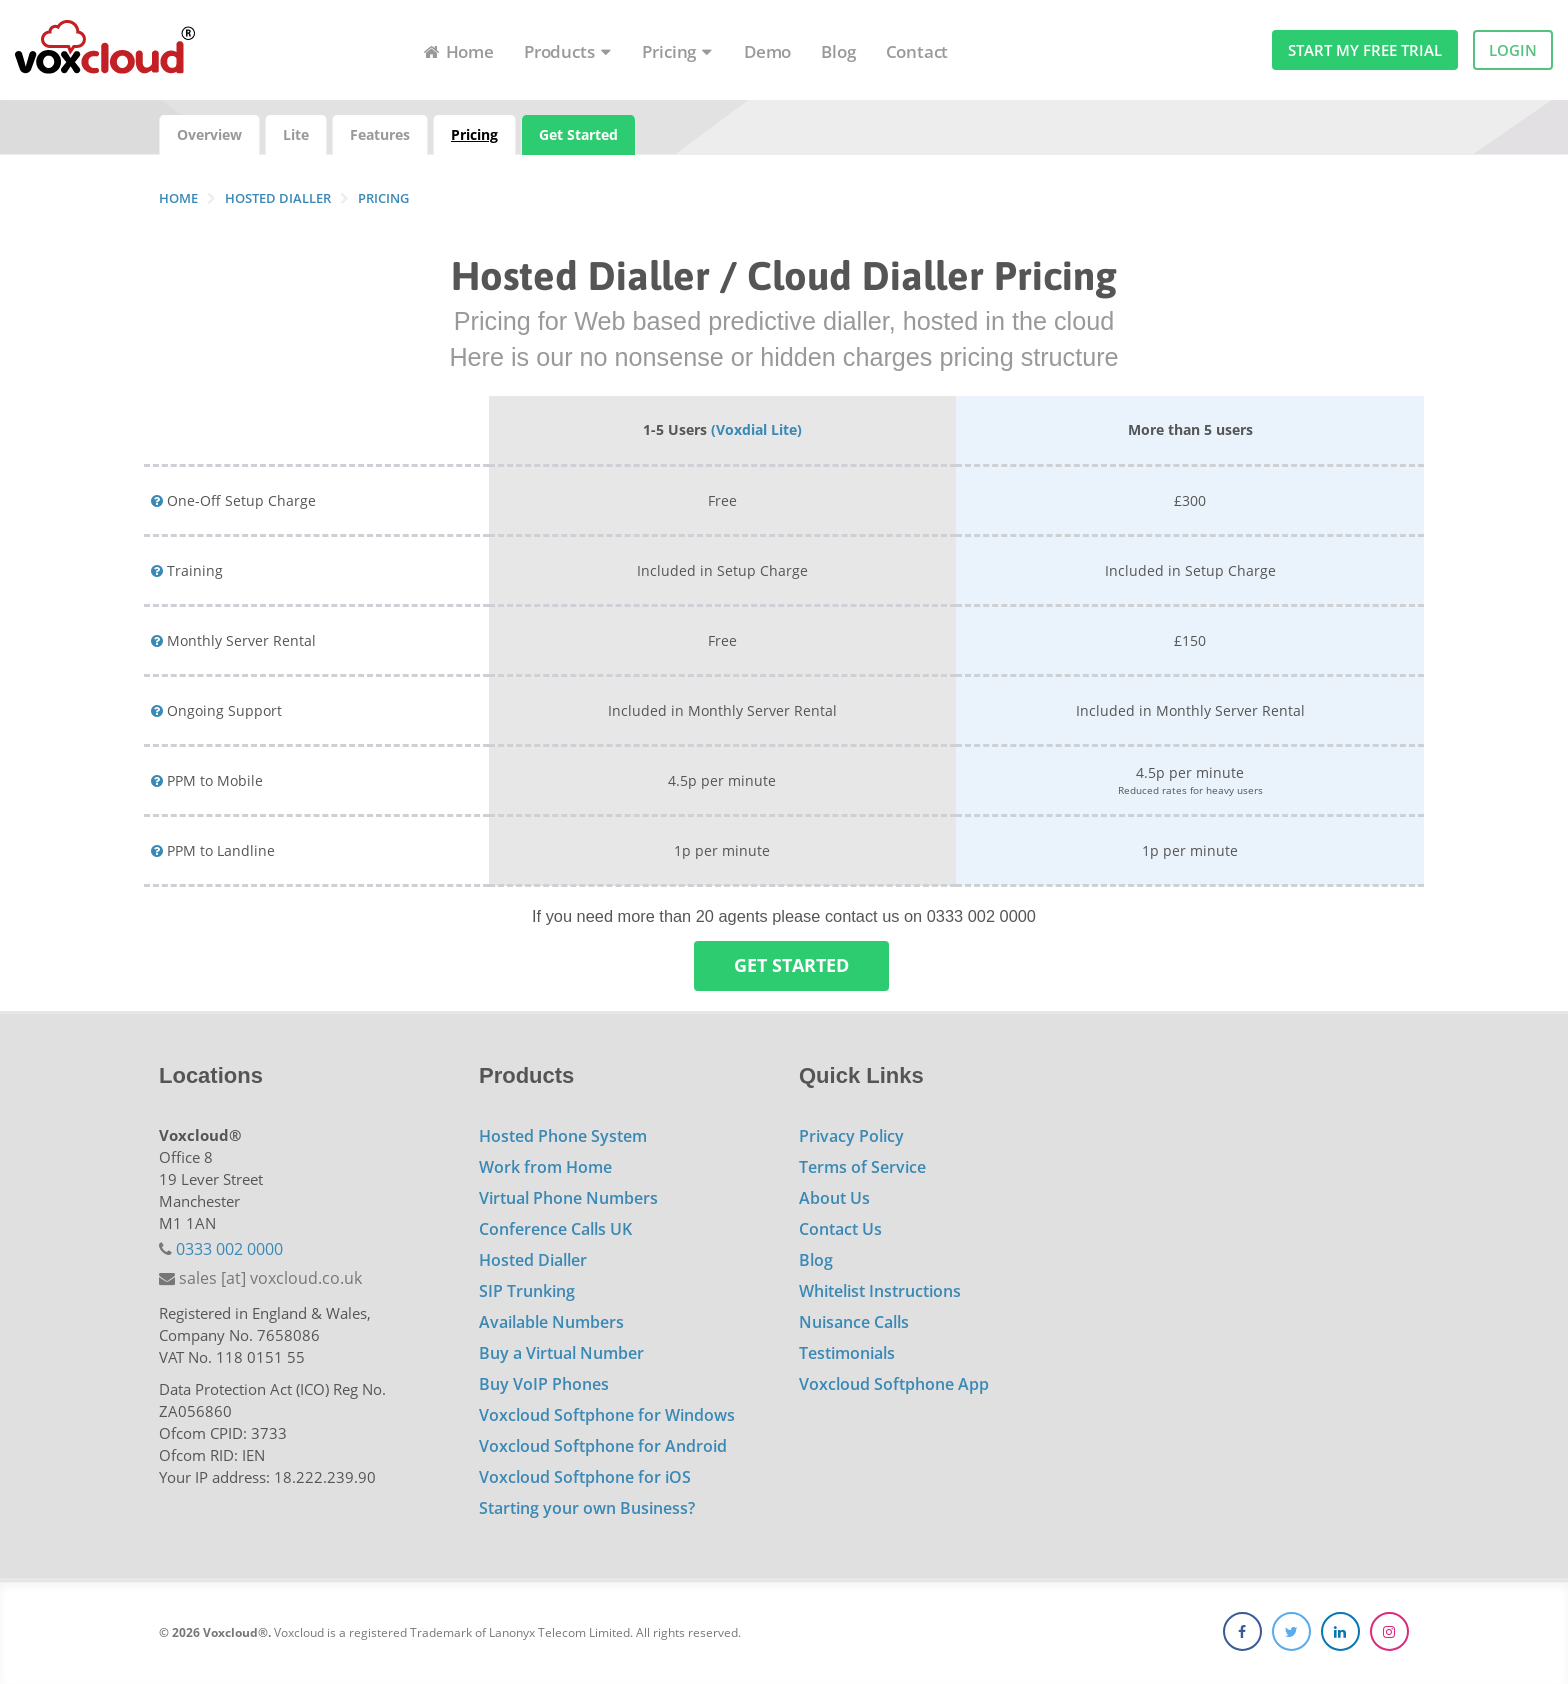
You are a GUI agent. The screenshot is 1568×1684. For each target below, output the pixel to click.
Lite (296, 134)
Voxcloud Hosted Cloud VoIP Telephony (105, 51)
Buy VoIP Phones (544, 1384)
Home (458, 51)
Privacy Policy (851, 1136)
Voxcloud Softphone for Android (603, 1446)
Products (568, 51)
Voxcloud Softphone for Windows (607, 1415)
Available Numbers (551, 1322)
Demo (767, 51)
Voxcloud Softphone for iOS (585, 1477)
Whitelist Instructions (880, 1291)
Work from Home (545, 1167)
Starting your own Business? (587, 1508)
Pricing (678, 51)
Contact (917, 51)
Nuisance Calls (854, 1322)
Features (380, 134)
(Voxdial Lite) (756, 429)
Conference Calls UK (555, 1229)
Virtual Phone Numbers (568, 1198)
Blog (838, 51)
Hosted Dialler (533, 1260)
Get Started (578, 134)
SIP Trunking (527, 1291)
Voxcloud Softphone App (894, 1384)
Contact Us (840, 1229)
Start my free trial (1365, 50)
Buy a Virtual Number (561, 1353)
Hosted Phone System (563, 1136)
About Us (834, 1198)
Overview (209, 134)
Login (1513, 50)
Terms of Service (862, 1167)
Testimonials (847, 1353)
